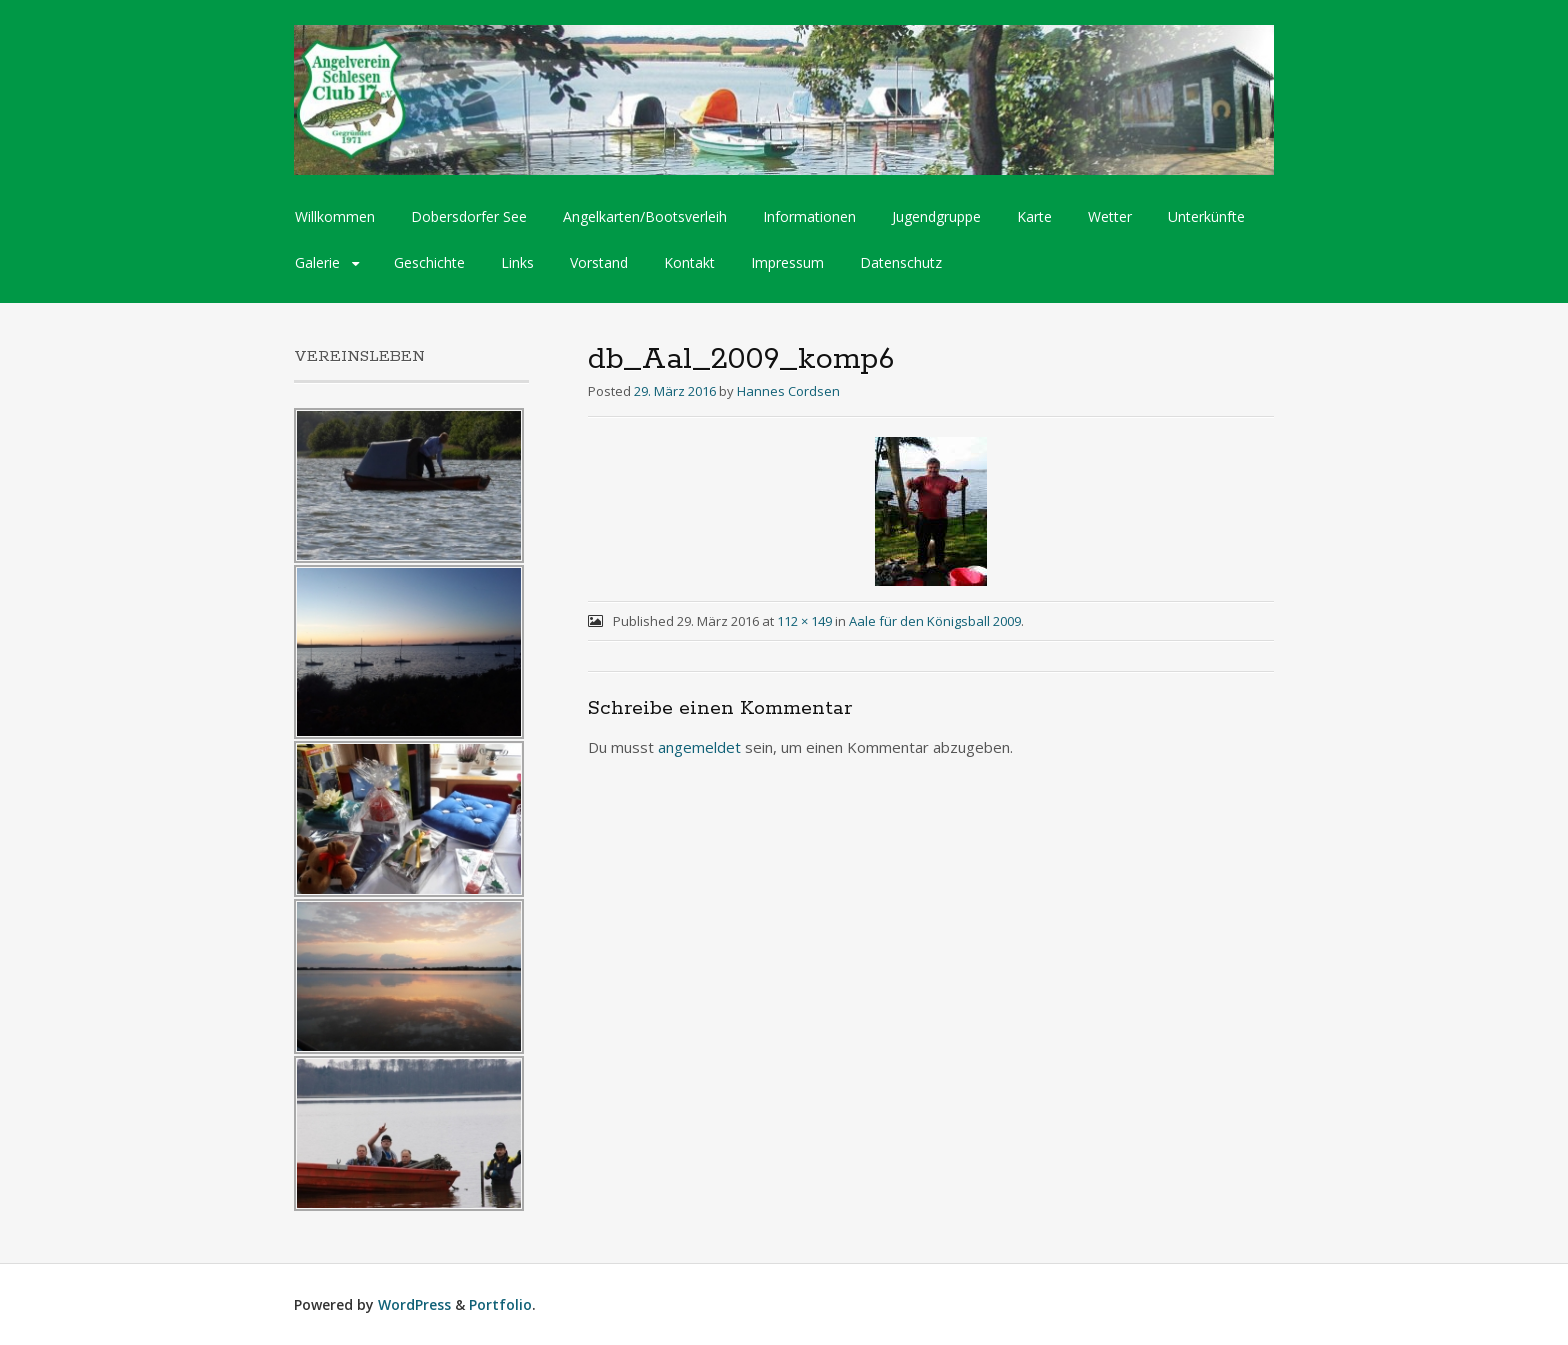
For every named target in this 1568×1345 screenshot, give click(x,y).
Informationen (809, 216)
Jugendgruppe (936, 216)
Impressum (787, 262)
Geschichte (429, 262)
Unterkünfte (1206, 216)
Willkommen (335, 216)
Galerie (317, 262)
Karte (1034, 216)
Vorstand (599, 262)
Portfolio (500, 1304)
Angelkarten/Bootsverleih (645, 216)
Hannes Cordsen (788, 391)
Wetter (1110, 216)
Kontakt (689, 262)
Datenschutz (901, 262)
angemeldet (699, 747)
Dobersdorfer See (469, 216)
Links (517, 262)
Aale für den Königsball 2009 (935, 621)
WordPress (414, 1304)
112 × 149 (804, 621)
